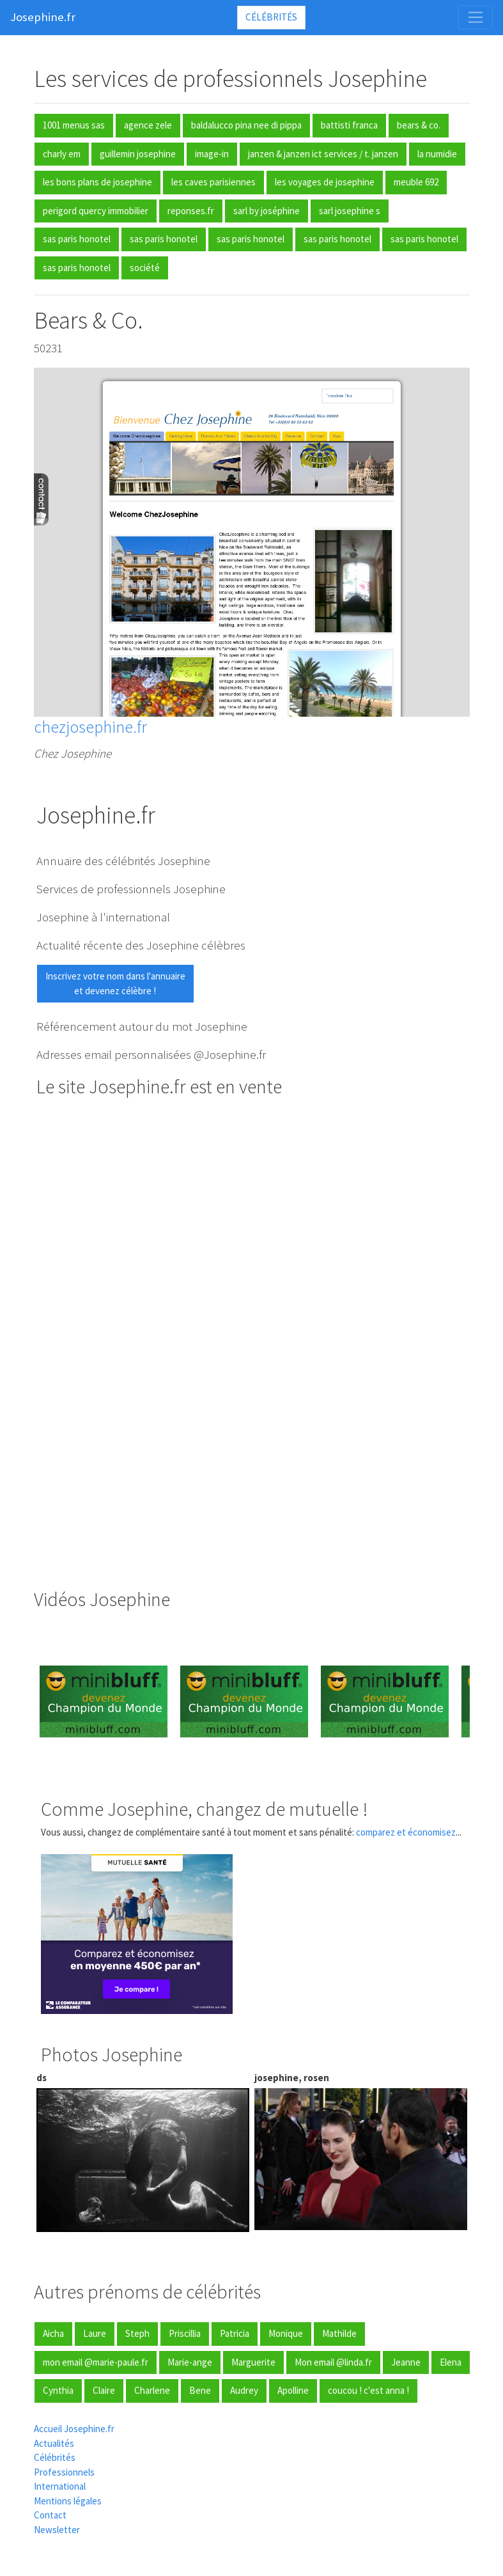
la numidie (437, 154)
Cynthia (58, 2390)
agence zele (148, 125)
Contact (50, 2515)
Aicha (53, 2333)
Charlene (152, 2390)
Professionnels (64, 2472)
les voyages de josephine (325, 182)
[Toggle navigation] (475, 17)
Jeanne (406, 2362)
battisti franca (349, 125)
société (145, 268)
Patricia (234, 2333)
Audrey (244, 2390)
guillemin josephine (138, 154)
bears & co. (418, 125)
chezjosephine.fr (90, 726)
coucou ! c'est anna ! (368, 2390)
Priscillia (185, 2333)
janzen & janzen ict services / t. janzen (323, 154)
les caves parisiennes (213, 182)
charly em (62, 154)
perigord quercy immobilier (95, 211)
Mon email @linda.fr (333, 2362)
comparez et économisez (406, 1832)
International (60, 2486)
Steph (137, 2333)
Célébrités (271, 17)
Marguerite (253, 2362)
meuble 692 (416, 182)
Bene (200, 2390)
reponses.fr (190, 211)
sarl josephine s (349, 211)
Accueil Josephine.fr (74, 2429)
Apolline (293, 2390)
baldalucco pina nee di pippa (246, 125)
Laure (94, 2333)
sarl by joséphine (266, 211)
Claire (104, 2390)
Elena (450, 2362)
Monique (285, 2333)
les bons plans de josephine (97, 182)
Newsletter (57, 2530)
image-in (212, 154)
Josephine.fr (42, 17)
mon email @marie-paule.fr (95, 2362)
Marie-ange (189, 2362)
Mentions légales (68, 2501)
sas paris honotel (77, 239)
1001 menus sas (74, 125)
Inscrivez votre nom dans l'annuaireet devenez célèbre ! (115, 983)
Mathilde (339, 2333)
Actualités (54, 2443)
